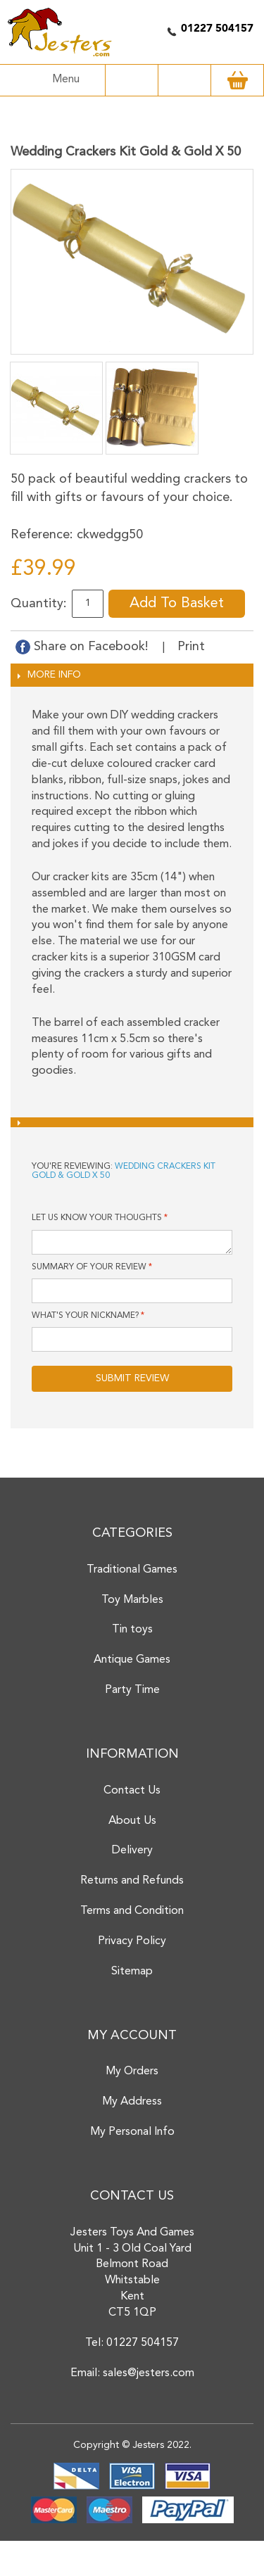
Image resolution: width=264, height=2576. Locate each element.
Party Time (132, 1690)
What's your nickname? (85, 1316)
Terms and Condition (132, 1911)
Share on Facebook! (83, 646)
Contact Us (132, 1790)
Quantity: (39, 603)
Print (191, 646)
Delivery (132, 1850)
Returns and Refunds (132, 1880)
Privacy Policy (132, 1941)
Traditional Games (132, 1569)
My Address (132, 2101)
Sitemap (132, 1971)
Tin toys (132, 1629)
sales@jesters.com (148, 2373)
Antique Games (132, 1659)
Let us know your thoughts (97, 1218)
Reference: (42, 534)
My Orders (132, 2071)
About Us (132, 1821)
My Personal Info (132, 2132)
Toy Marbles (132, 1600)
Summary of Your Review (89, 1267)
